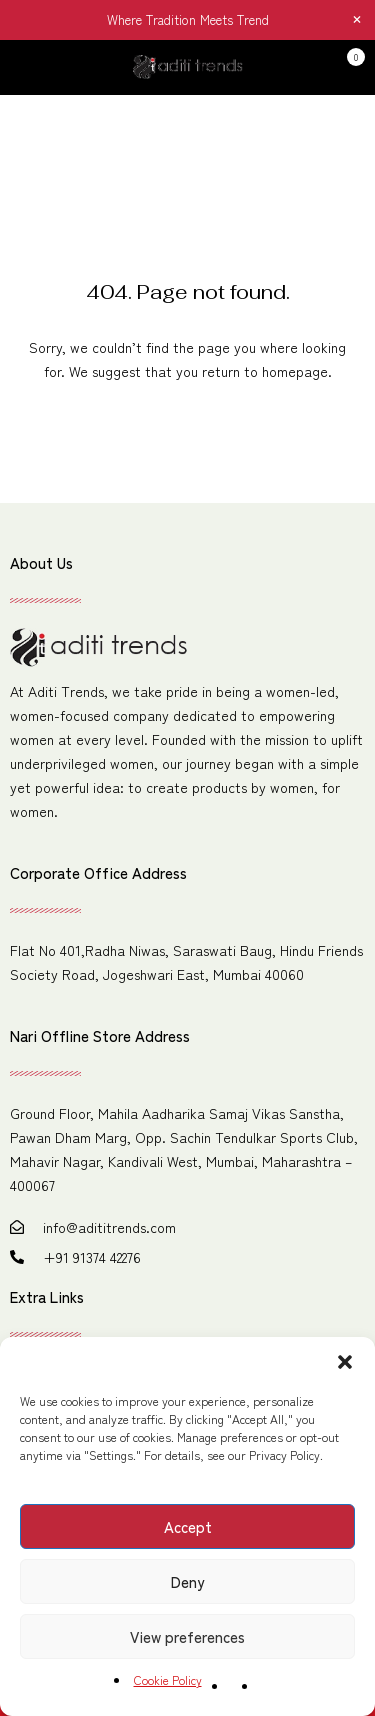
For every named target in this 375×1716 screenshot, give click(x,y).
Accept (188, 1526)
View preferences (187, 1636)
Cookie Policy (168, 1679)
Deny (187, 1581)
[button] (345, 1362)
